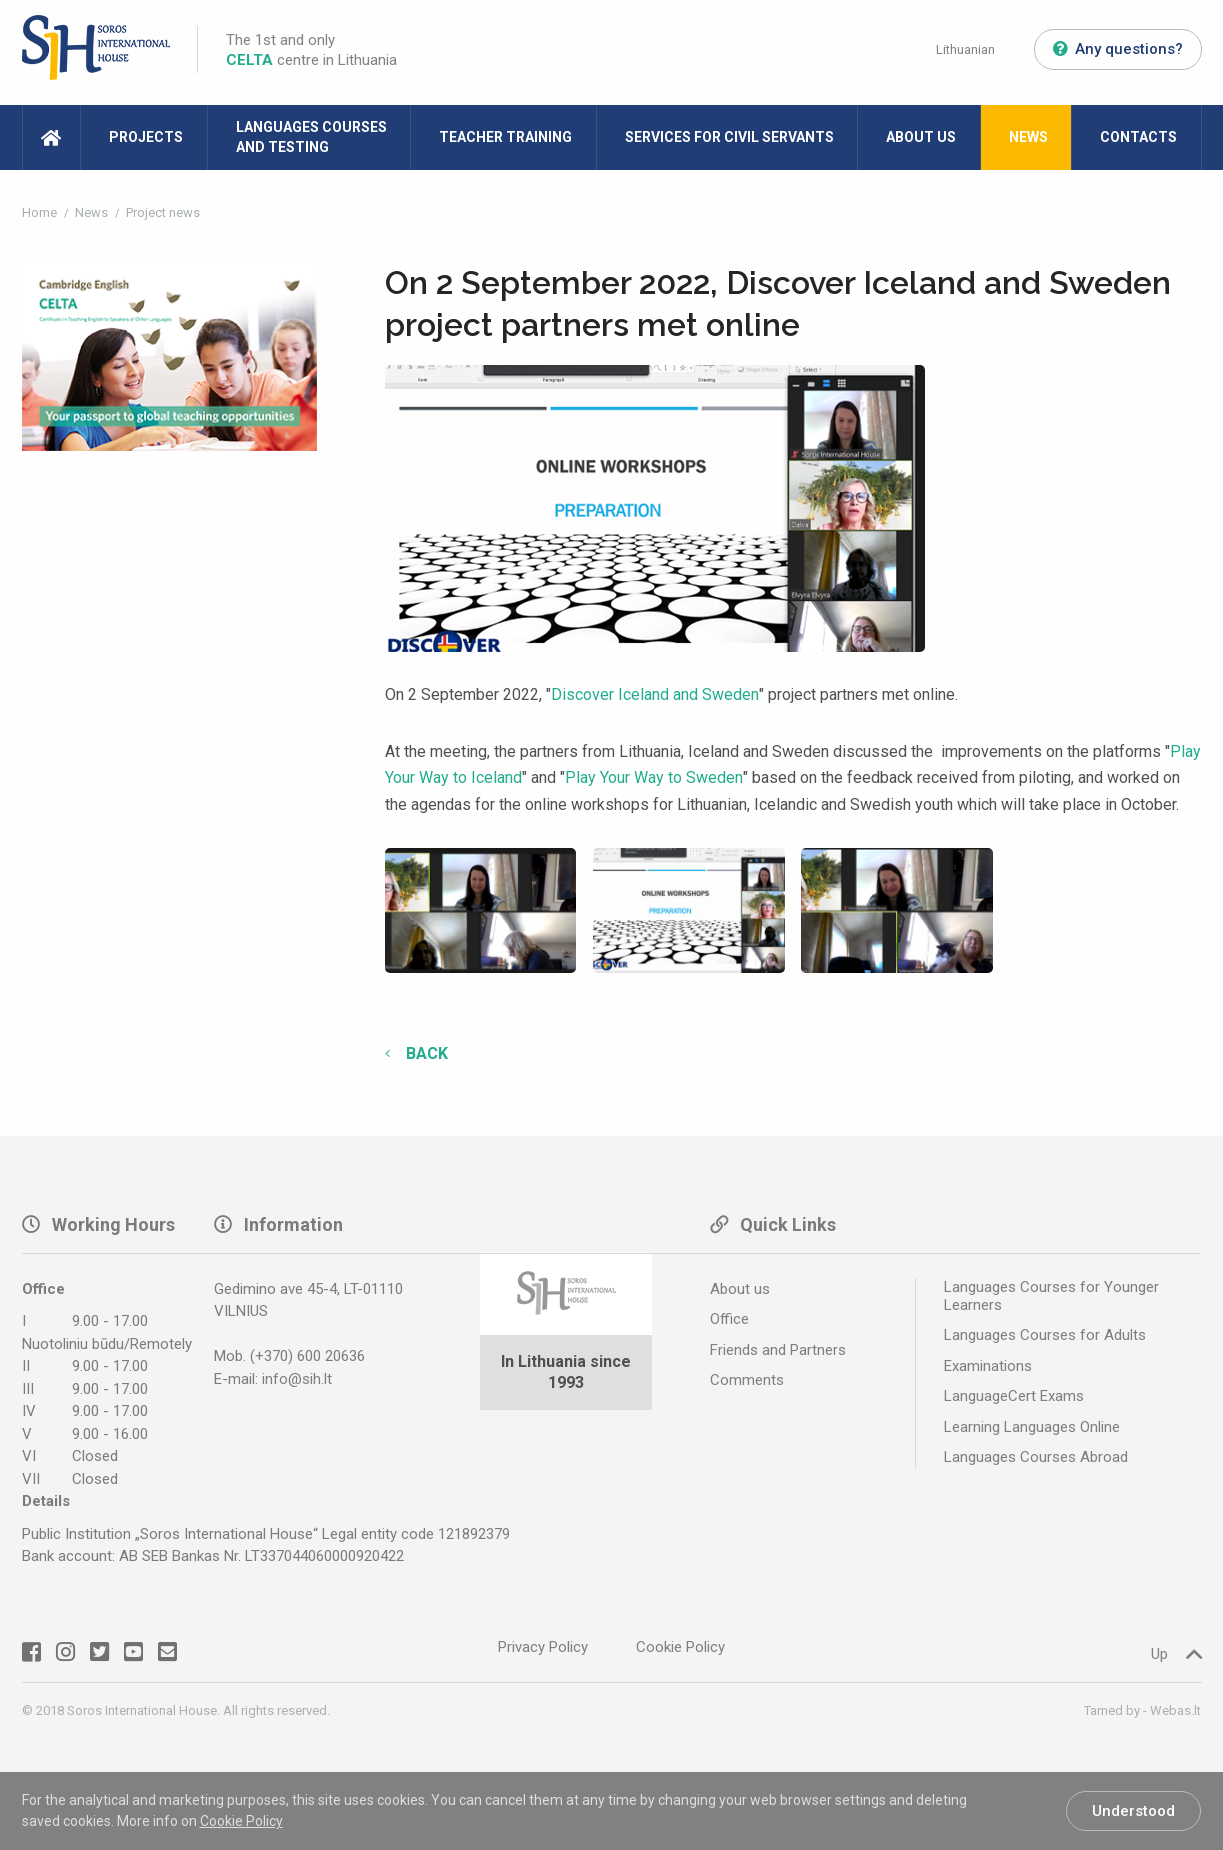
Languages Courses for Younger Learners (1051, 1296)
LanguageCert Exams (1014, 1396)
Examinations (988, 1366)
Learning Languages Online (1032, 1427)
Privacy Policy (543, 1647)
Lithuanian (965, 49)
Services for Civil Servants (729, 137)
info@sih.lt (297, 1379)
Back (425, 1053)
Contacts (1138, 137)
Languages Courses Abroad (1036, 1457)
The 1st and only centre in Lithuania (311, 50)
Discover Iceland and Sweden (654, 694)
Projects (146, 137)
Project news (163, 212)
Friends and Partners (778, 1350)
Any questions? (1118, 49)
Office (729, 1319)
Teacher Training (505, 137)
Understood (1133, 1811)
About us (740, 1289)
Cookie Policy (241, 1821)
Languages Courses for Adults (1045, 1335)
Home (41, 212)
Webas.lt (1175, 1710)
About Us (921, 137)
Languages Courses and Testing (311, 137)
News (1028, 137)
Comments (747, 1380)
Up (1176, 1653)
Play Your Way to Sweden (653, 777)
